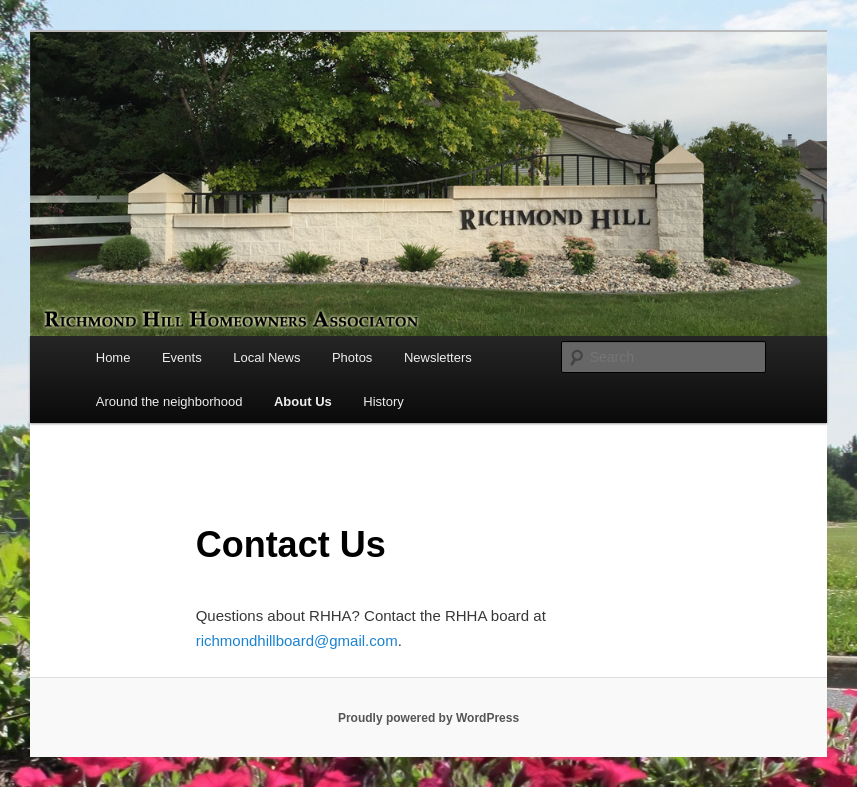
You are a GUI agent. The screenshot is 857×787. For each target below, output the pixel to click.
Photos (352, 357)
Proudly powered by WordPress (428, 718)
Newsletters (438, 357)
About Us (303, 401)
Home (113, 357)
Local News (266, 357)
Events (182, 357)
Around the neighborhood (169, 401)
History (383, 401)
